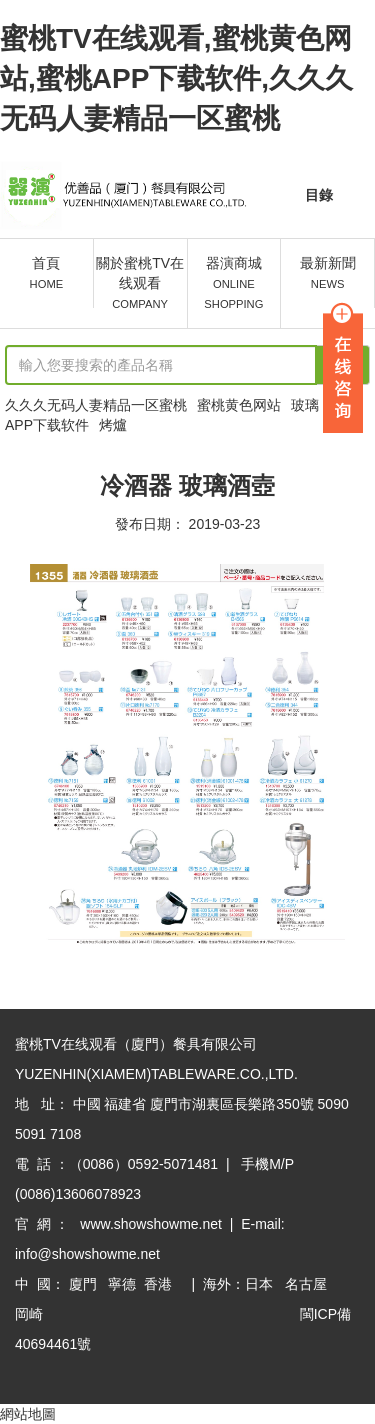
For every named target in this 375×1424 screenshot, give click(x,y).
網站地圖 (28, 1414)
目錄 (319, 195)
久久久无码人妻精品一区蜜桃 (96, 405)
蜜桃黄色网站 (239, 405)
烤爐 (113, 425)
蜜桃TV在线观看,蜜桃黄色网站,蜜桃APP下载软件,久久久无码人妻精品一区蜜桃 (176, 78)
